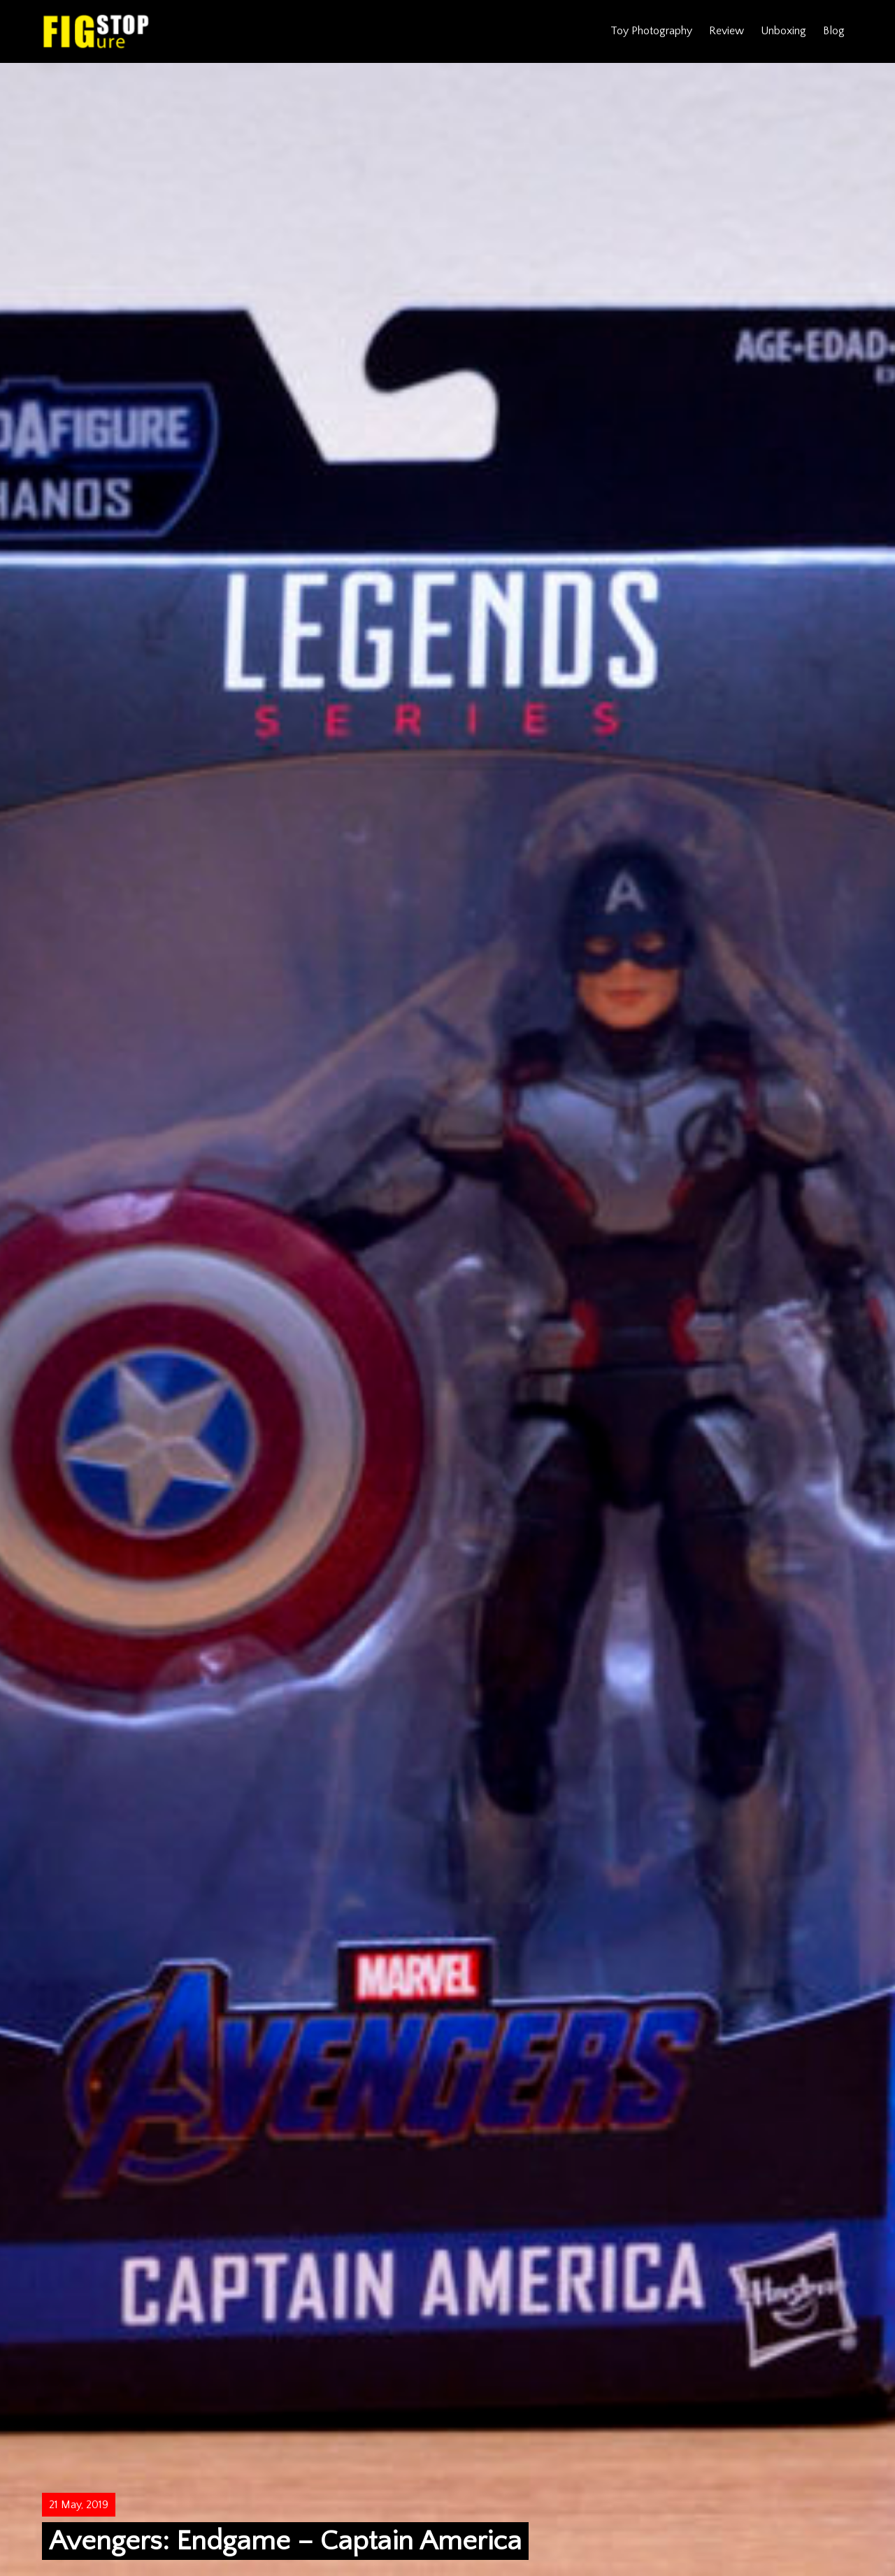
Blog (834, 30)
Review (726, 30)
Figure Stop (96, 31)
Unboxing (783, 30)
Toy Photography (651, 30)
